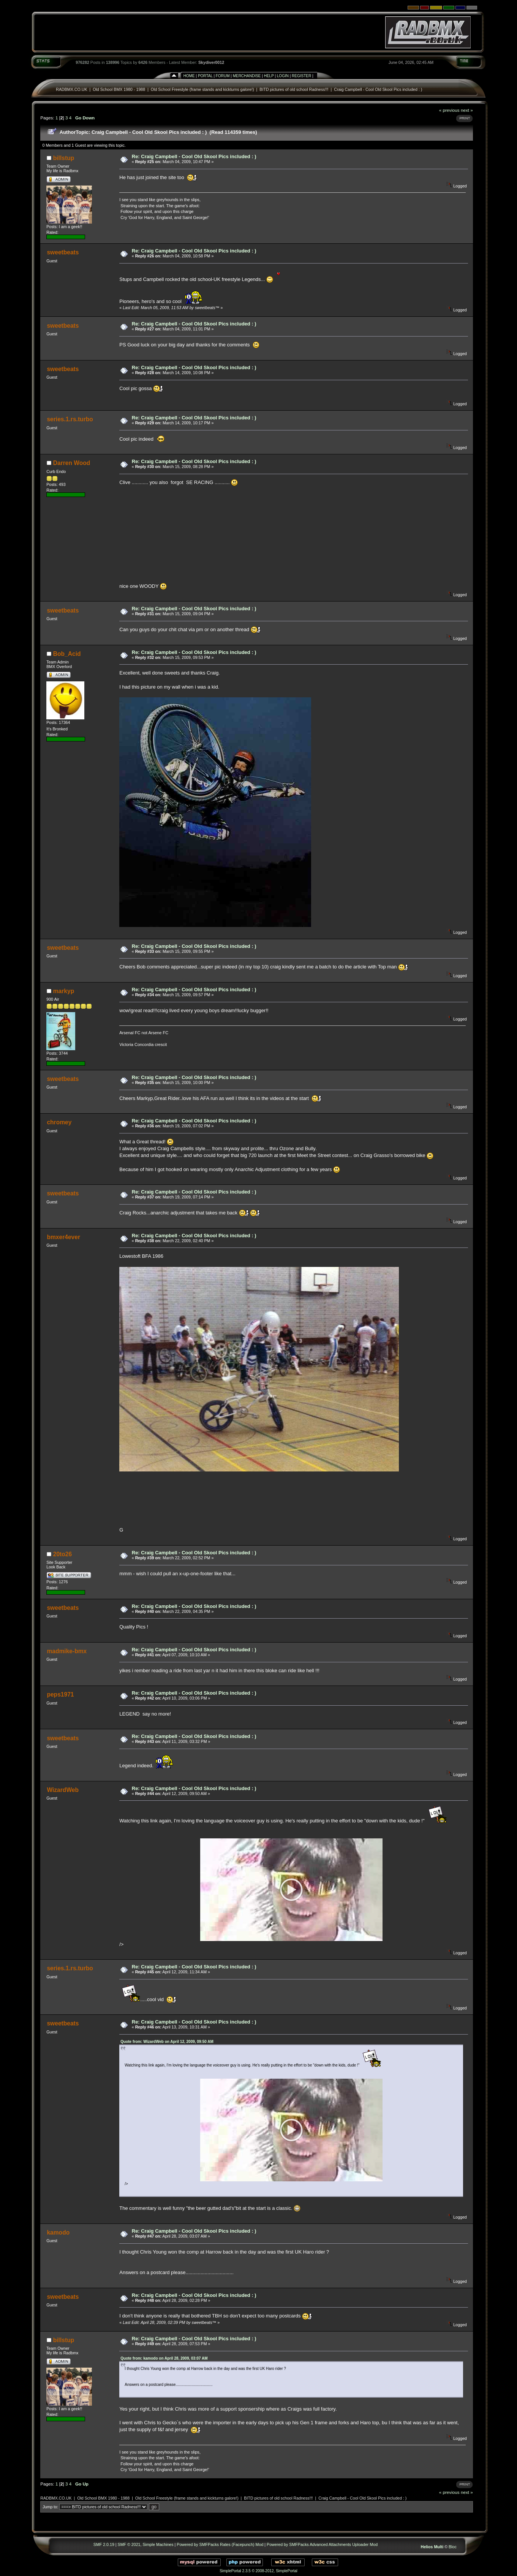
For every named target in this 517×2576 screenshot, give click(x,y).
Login (283, 76)
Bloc (453, 2546)
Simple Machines (157, 2544)
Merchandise (247, 76)
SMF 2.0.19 (103, 2544)
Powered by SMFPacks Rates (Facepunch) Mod (220, 2544)
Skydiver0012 (211, 62)
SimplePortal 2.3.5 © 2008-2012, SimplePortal (258, 2571)
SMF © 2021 (129, 2544)
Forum (223, 76)
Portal (205, 76)
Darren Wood (71, 463)
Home (189, 76)
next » (467, 110)
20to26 (62, 1554)
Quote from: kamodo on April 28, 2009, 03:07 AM (163, 2358)
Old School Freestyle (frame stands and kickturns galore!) (202, 89)
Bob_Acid (67, 654)
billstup (63, 158)
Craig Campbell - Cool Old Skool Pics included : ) (378, 89)
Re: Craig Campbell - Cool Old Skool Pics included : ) (194, 156)
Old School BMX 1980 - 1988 (119, 89)
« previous (449, 110)
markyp (63, 991)
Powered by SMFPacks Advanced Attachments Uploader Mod (322, 2544)
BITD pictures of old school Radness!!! (293, 89)
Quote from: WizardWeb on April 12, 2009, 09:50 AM (166, 2042)
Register (301, 76)
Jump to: (50, 2507)
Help (269, 76)
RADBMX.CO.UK (71, 89)
